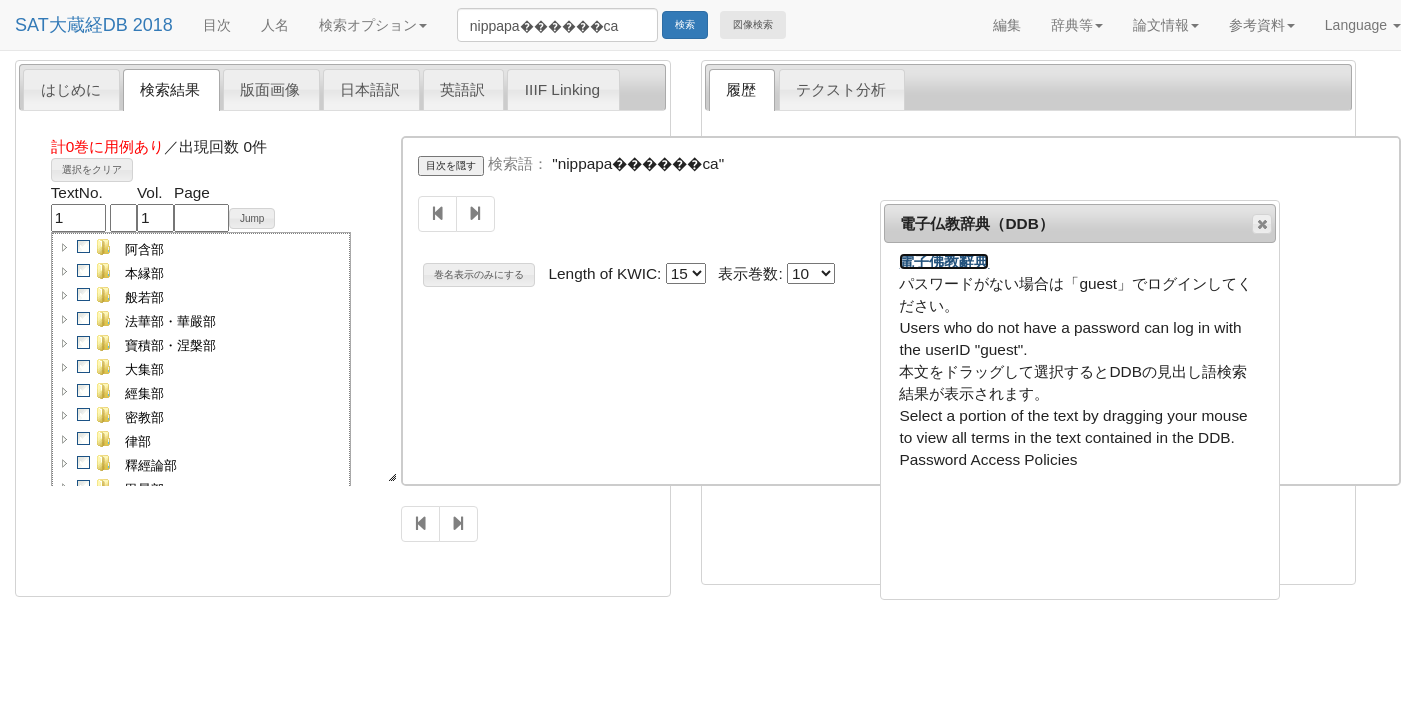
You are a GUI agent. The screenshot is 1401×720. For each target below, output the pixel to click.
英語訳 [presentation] (462, 89)
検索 (685, 24)
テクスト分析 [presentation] (841, 89)
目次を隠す (451, 165)
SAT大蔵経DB (71, 25)
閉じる (1261, 224)
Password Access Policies (988, 459)
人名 (275, 25)
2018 (153, 25)
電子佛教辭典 (944, 261)
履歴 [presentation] (741, 89)
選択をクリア (92, 169)
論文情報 (1166, 25)
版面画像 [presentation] (270, 89)
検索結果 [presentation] (170, 89)
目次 (217, 25)
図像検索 (753, 24)
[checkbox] (84, 247)
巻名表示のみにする (479, 274)
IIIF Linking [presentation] (562, 89)
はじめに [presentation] (71, 89)
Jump (252, 218)
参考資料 (1262, 25)
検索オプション (373, 25)
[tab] (71, 89)
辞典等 (1077, 25)
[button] (65, 247)
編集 (1007, 25)
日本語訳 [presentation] (370, 89)
